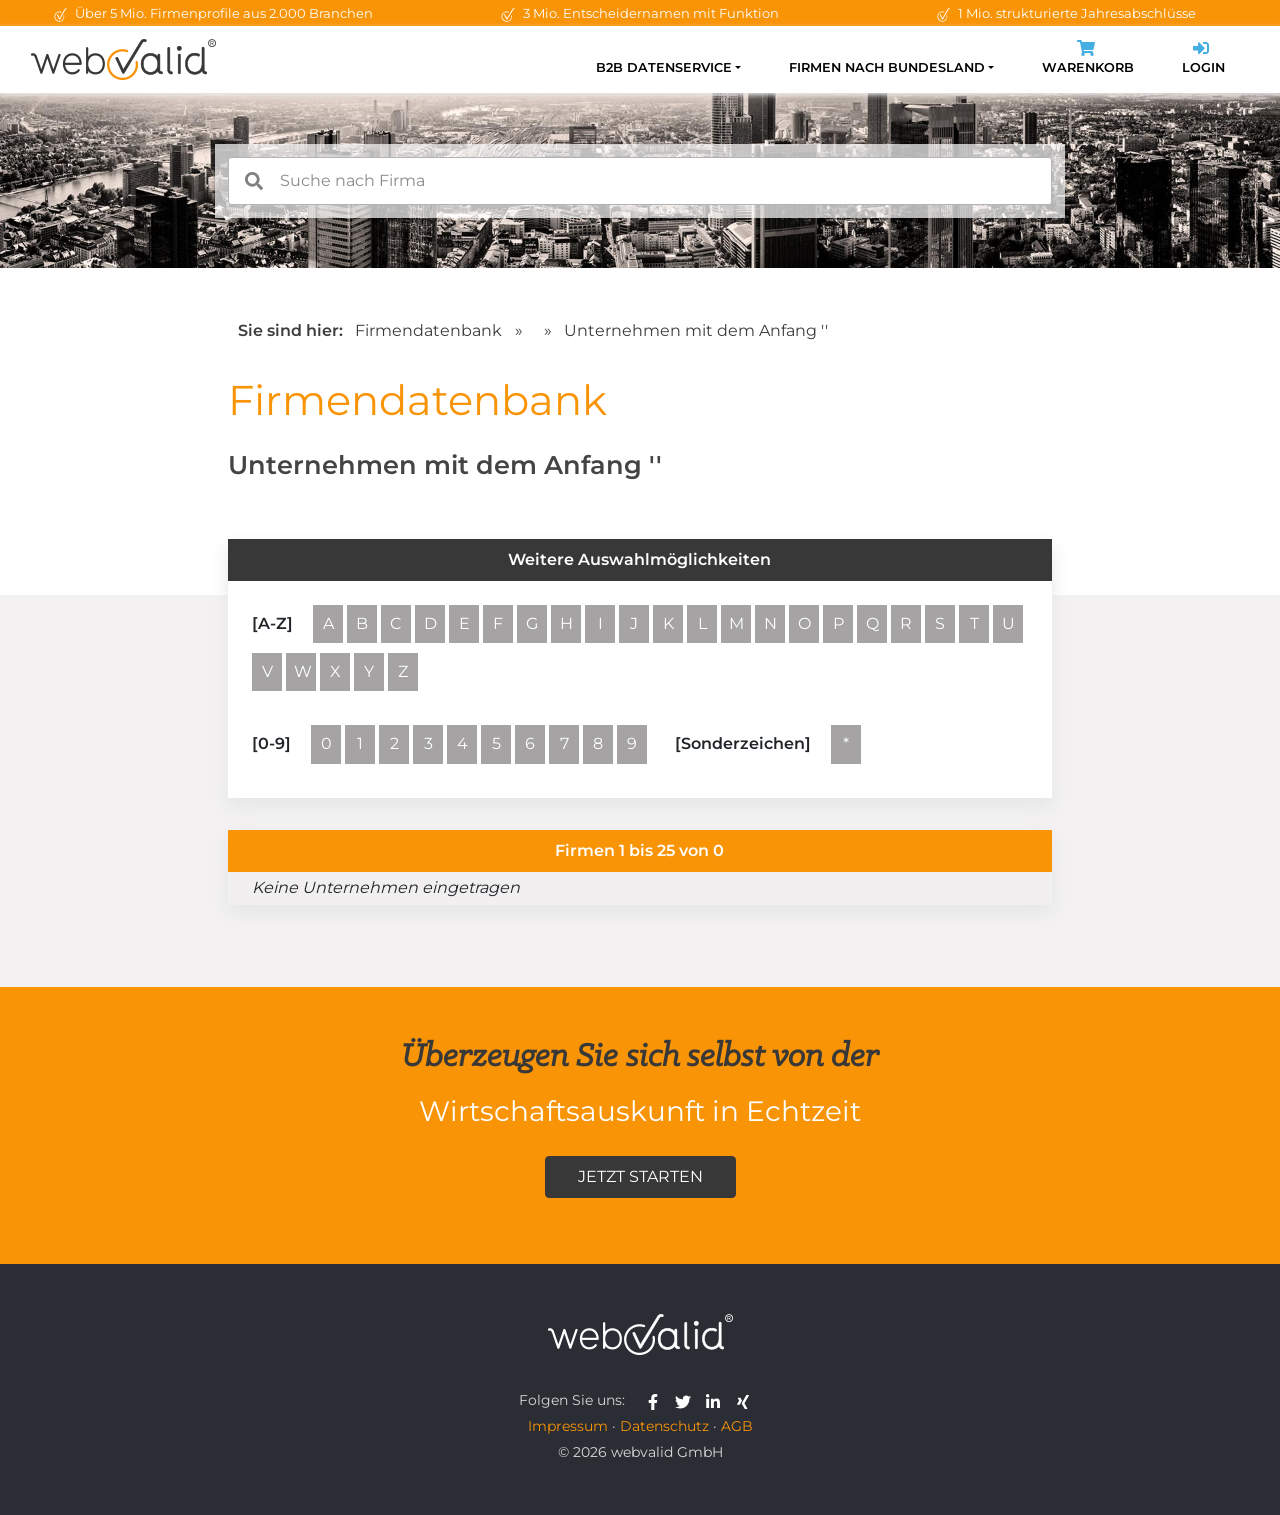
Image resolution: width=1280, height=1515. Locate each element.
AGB (737, 1426)
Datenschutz (664, 1426)
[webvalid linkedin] (717, 1400)
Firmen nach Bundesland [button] (887, 67)
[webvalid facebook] (657, 1400)
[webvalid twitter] (687, 1400)
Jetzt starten (640, 1176)
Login (1203, 59)
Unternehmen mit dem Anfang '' (696, 330)
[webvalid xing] (745, 1400)
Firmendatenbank (428, 330)
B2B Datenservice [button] (664, 67)
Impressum (568, 1426)
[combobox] (640, 181)
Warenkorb (1088, 59)
